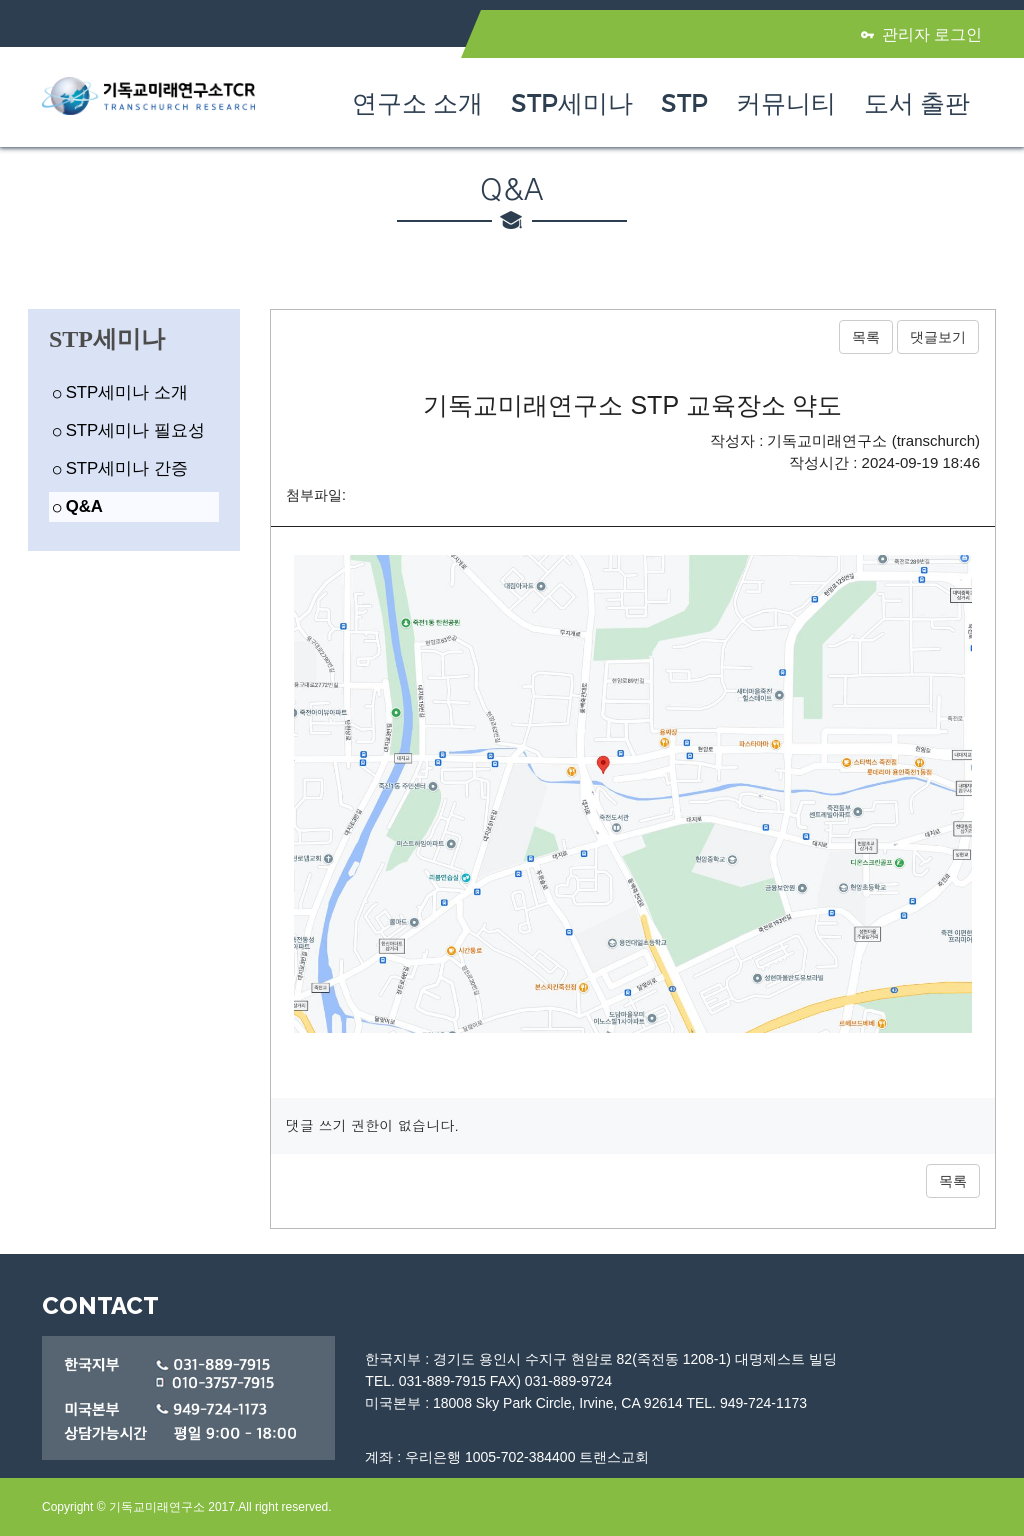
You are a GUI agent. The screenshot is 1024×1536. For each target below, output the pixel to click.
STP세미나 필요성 (129, 430)
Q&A (78, 506)
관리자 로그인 (921, 34)
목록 (866, 337)
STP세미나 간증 (120, 468)
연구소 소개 (417, 104)
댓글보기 (938, 337)
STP (684, 104)
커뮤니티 (786, 104)
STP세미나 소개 (120, 392)
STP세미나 (572, 104)
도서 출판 (917, 104)
